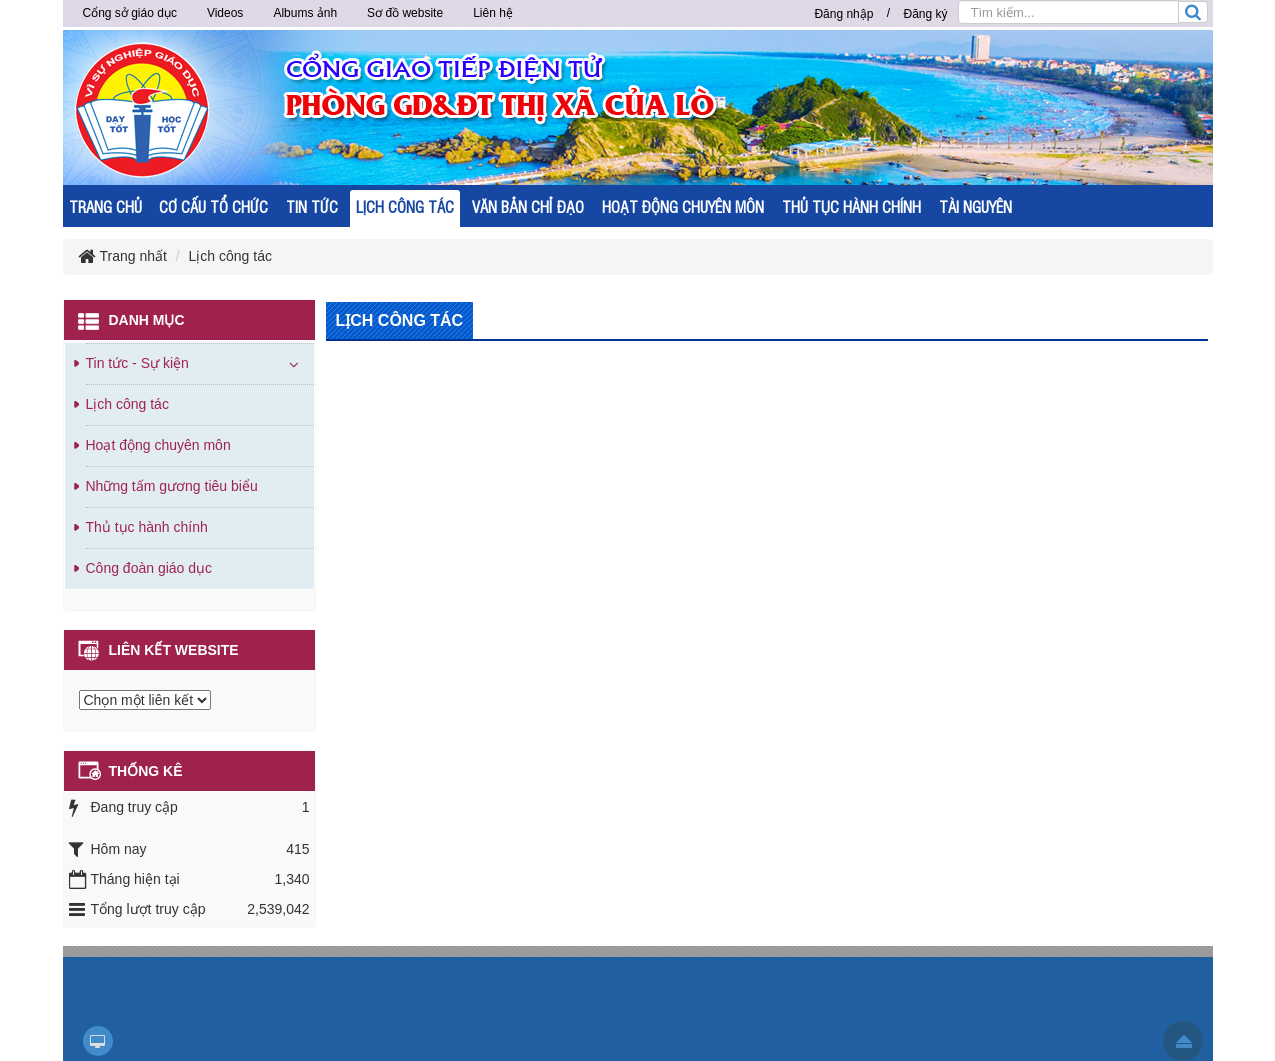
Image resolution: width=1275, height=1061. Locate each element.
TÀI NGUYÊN (975, 206)
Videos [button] (225, 13)
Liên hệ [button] (493, 13)
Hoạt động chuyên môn (158, 445)
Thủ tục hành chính (147, 527)
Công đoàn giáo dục (149, 568)
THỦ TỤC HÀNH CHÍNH (851, 206)
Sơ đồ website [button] (405, 13)
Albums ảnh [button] (305, 13)
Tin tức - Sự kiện (137, 363)
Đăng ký (925, 14)
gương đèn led (491, 990)
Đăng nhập (843, 14)
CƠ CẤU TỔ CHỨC (213, 206)
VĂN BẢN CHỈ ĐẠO (528, 206)
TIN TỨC (312, 206)
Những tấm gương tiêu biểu (172, 486)
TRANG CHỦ (105, 206)
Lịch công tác (127, 404)
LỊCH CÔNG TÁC (405, 206)
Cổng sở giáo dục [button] (130, 13)
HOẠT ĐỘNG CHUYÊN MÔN (683, 206)
